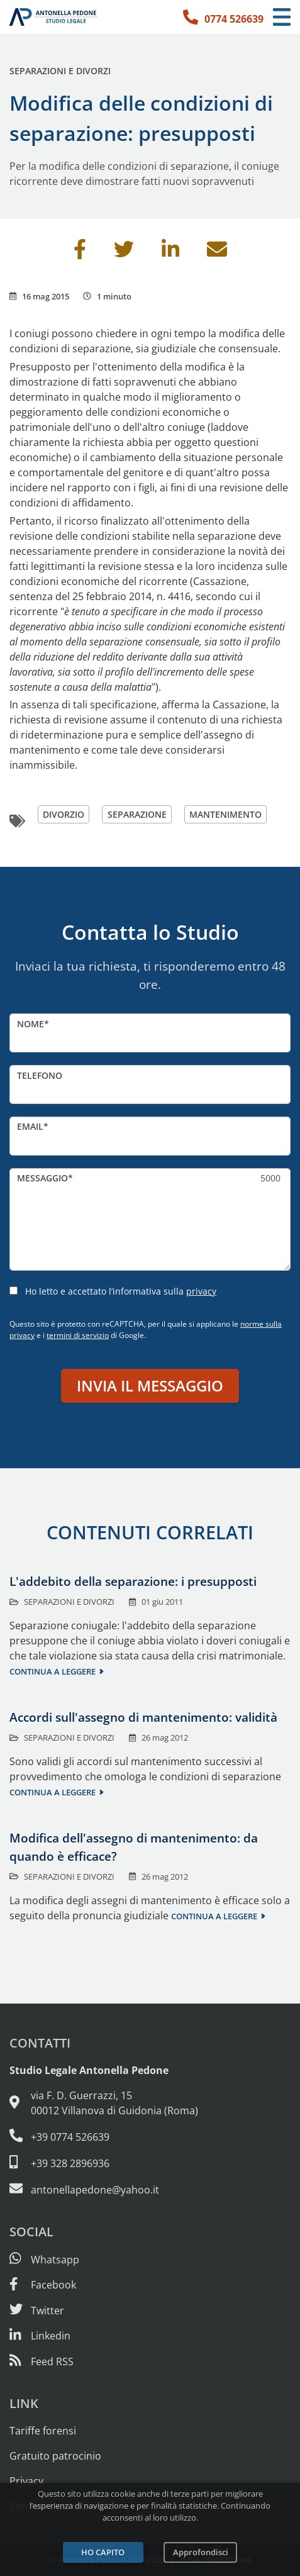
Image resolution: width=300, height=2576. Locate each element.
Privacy (26, 2481)
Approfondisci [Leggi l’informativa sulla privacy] (200, 2552)
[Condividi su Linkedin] (170, 253)
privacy (201, 1291)
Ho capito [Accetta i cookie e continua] (103, 2552)
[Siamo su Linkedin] (39, 2336)
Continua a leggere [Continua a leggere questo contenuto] (52, 1671)
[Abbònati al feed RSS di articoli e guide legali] (41, 2361)
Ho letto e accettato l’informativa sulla (120, 1291)
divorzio (63, 814)
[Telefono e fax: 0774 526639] (150, 2136)
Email (30, 1126)
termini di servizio (78, 1335)
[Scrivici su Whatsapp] (44, 2260)
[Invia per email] (217, 253)
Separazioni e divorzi (60, 71)
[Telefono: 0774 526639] (223, 17)
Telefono (39, 1075)
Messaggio (42, 1178)
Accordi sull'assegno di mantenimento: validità (143, 1717)
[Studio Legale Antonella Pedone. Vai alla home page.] (53, 17)
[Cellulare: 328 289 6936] (150, 2163)
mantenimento (225, 814)
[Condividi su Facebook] (80, 253)
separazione (137, 814)
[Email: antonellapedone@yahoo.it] (150, 2189)
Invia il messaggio (150, 1385)
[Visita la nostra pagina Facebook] (42, 2285)
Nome (30, 1024)
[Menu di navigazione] (282, 17)
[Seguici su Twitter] (36, 2310)
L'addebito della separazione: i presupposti (133, 1581)
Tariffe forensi (42, 2431)
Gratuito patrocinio (55, 2456)
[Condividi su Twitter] (124, 253)
